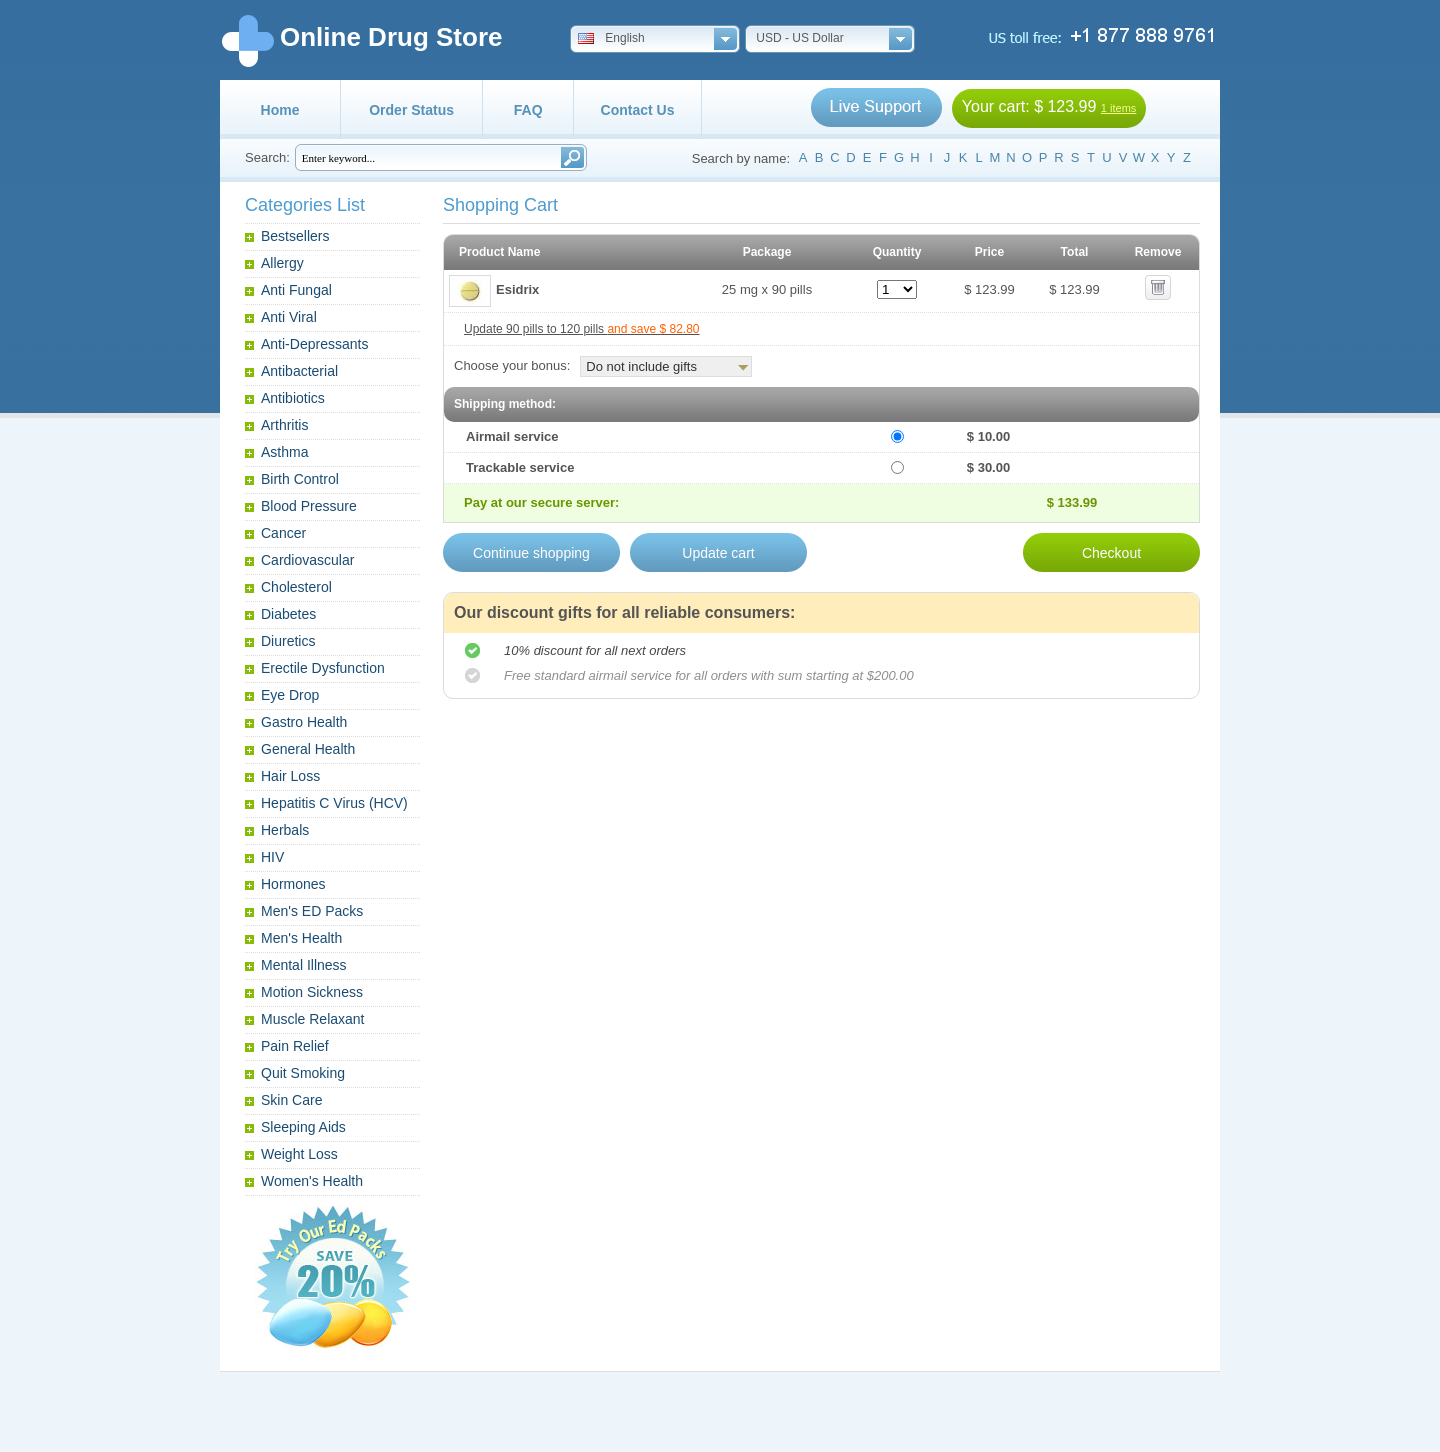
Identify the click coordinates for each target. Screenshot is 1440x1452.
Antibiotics (293, 398)
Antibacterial (299, 371)
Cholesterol (296, 587)
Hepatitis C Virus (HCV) (334, 803)
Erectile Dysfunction (323, 668)
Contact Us (638, 110)
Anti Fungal (296, 290)
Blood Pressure (309, 506)
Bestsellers (295, 236)
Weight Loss (299, 1154)
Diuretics (288, 641)
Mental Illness (304, 965)
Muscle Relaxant (313, 1019)
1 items (1118, 108)
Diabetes (288, 614)
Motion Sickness (312, 992)
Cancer (283, 533)
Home (280, 110)
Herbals (285, 830)
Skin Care (291, 1100)
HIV (272, 857)
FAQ (528, 110)
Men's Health (301, 938)
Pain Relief (295, 1046)
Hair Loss (290, 776)
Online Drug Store (391, 37)
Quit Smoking (303, 1073)
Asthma (284, 452)
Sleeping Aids (303, 1127)
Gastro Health (304, 722)
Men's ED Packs (312, 911)
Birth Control (300, 479)
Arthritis (284, 425)
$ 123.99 (1065, 106)
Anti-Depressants (314, 344)
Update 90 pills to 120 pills (582, 329)
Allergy (282, 263)
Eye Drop (290, 695)
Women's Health (312, 1181)
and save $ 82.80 (653, 329)
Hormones (293, 884)
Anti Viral (289, 317)
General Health (308, 749)
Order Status (411, 110)
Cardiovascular (307, 560)
